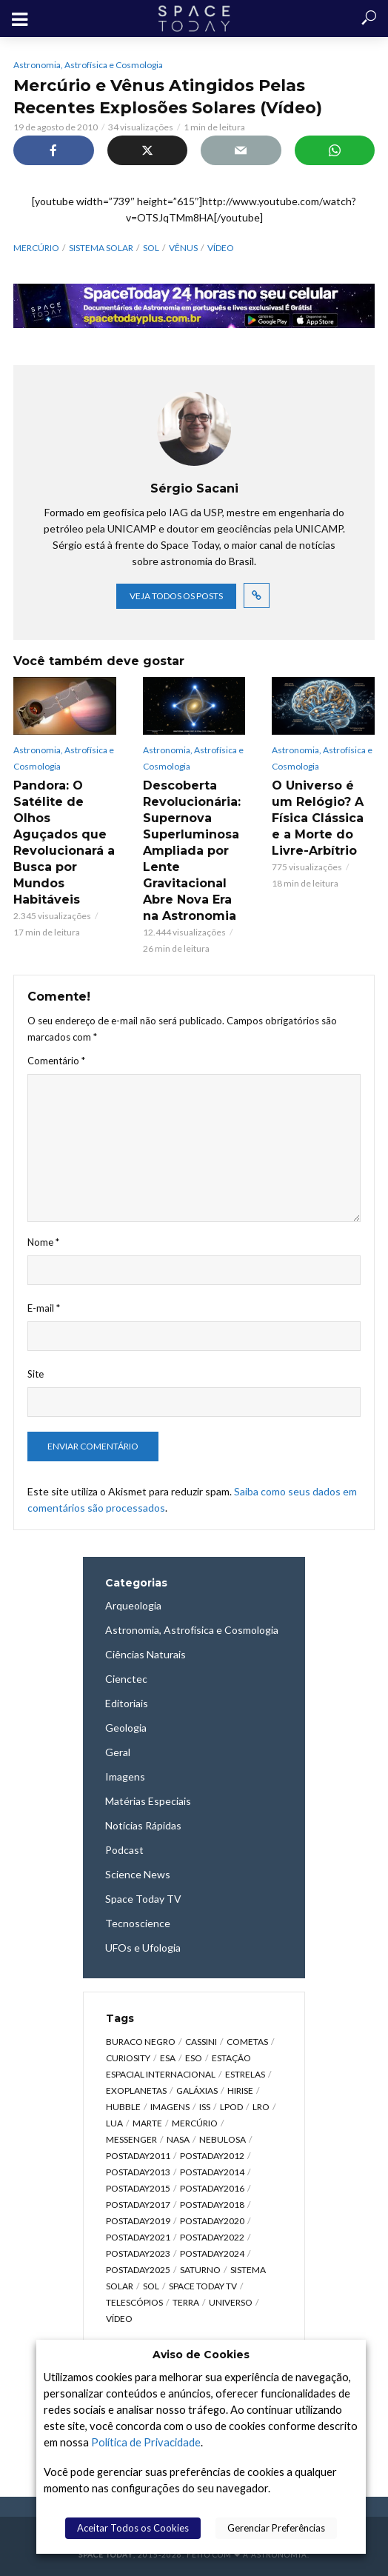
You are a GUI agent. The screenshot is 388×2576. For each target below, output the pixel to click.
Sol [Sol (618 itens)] (151, 2286)
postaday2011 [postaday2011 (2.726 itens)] (138, 2155)
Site (35, 1374)
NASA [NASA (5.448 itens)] (178, 2139)
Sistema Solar (101, 247)
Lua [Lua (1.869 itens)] (114, 2123)
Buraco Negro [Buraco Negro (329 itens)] (140, 2041)
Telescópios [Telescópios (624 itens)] (134, 2302)
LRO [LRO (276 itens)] (261, 2106)
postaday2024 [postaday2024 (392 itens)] (212, 2253)
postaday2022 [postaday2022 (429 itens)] (212, 2237)
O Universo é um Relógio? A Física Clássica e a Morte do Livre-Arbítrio (318, 818)
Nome (43, 1242)
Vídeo (220, 247)
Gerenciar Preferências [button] (276, 2528)
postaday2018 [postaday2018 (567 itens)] (212, 2204)
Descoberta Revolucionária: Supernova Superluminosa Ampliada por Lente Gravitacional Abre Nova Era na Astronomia (192, 850)
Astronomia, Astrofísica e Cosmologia (88, 64)
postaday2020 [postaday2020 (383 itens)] (212, 2220)
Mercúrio (36, 247)
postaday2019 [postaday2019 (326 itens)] (138, 2220)
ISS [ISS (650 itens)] (204, 2106)
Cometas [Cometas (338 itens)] (247, 2041)
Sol (151, 247)
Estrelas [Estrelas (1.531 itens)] (245, 2074)
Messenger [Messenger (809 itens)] (131, 2139)
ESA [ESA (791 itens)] (167, 2057)
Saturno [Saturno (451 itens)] (200, 2269)
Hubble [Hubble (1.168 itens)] (123, 2106)
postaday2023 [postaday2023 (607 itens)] (138, 2253)
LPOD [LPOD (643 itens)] (231, 2106)
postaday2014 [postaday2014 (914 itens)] (212, 2172)
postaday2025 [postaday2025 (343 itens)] (138, 2269)
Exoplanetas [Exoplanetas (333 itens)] (136, 2090)
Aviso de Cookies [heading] (201, 2354)
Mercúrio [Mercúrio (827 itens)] (195, 2123)
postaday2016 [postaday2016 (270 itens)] (212, 2188)
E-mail (43, 1308)
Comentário (56, 1061)
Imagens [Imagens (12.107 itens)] (170, 2106)
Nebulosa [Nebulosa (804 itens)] (222, 2139)
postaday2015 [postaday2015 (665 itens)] (138, 2188)
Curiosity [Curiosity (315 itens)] (128, 2057)
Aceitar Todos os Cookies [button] (133, 2528)
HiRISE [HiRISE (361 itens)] (240, 2090)
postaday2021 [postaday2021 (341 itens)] (138, 2237)
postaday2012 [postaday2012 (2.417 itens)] (212, 2155)
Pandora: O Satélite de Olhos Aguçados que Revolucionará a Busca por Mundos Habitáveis (64, 842)
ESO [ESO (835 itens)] (193, 2057)
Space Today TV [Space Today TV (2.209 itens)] (203, 2286)
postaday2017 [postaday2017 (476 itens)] (138, 2204)
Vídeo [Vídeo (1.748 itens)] (119, 2318)
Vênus (183, 247)
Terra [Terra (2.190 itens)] (186, 2302)
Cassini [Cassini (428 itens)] (201, 2041)
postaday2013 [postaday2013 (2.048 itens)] (138, 2172)
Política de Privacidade (146, 2442)
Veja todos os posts (176, 595)
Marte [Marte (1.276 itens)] (147, 2123)
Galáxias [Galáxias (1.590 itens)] (197, 2090)
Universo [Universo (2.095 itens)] (230, 2302)
